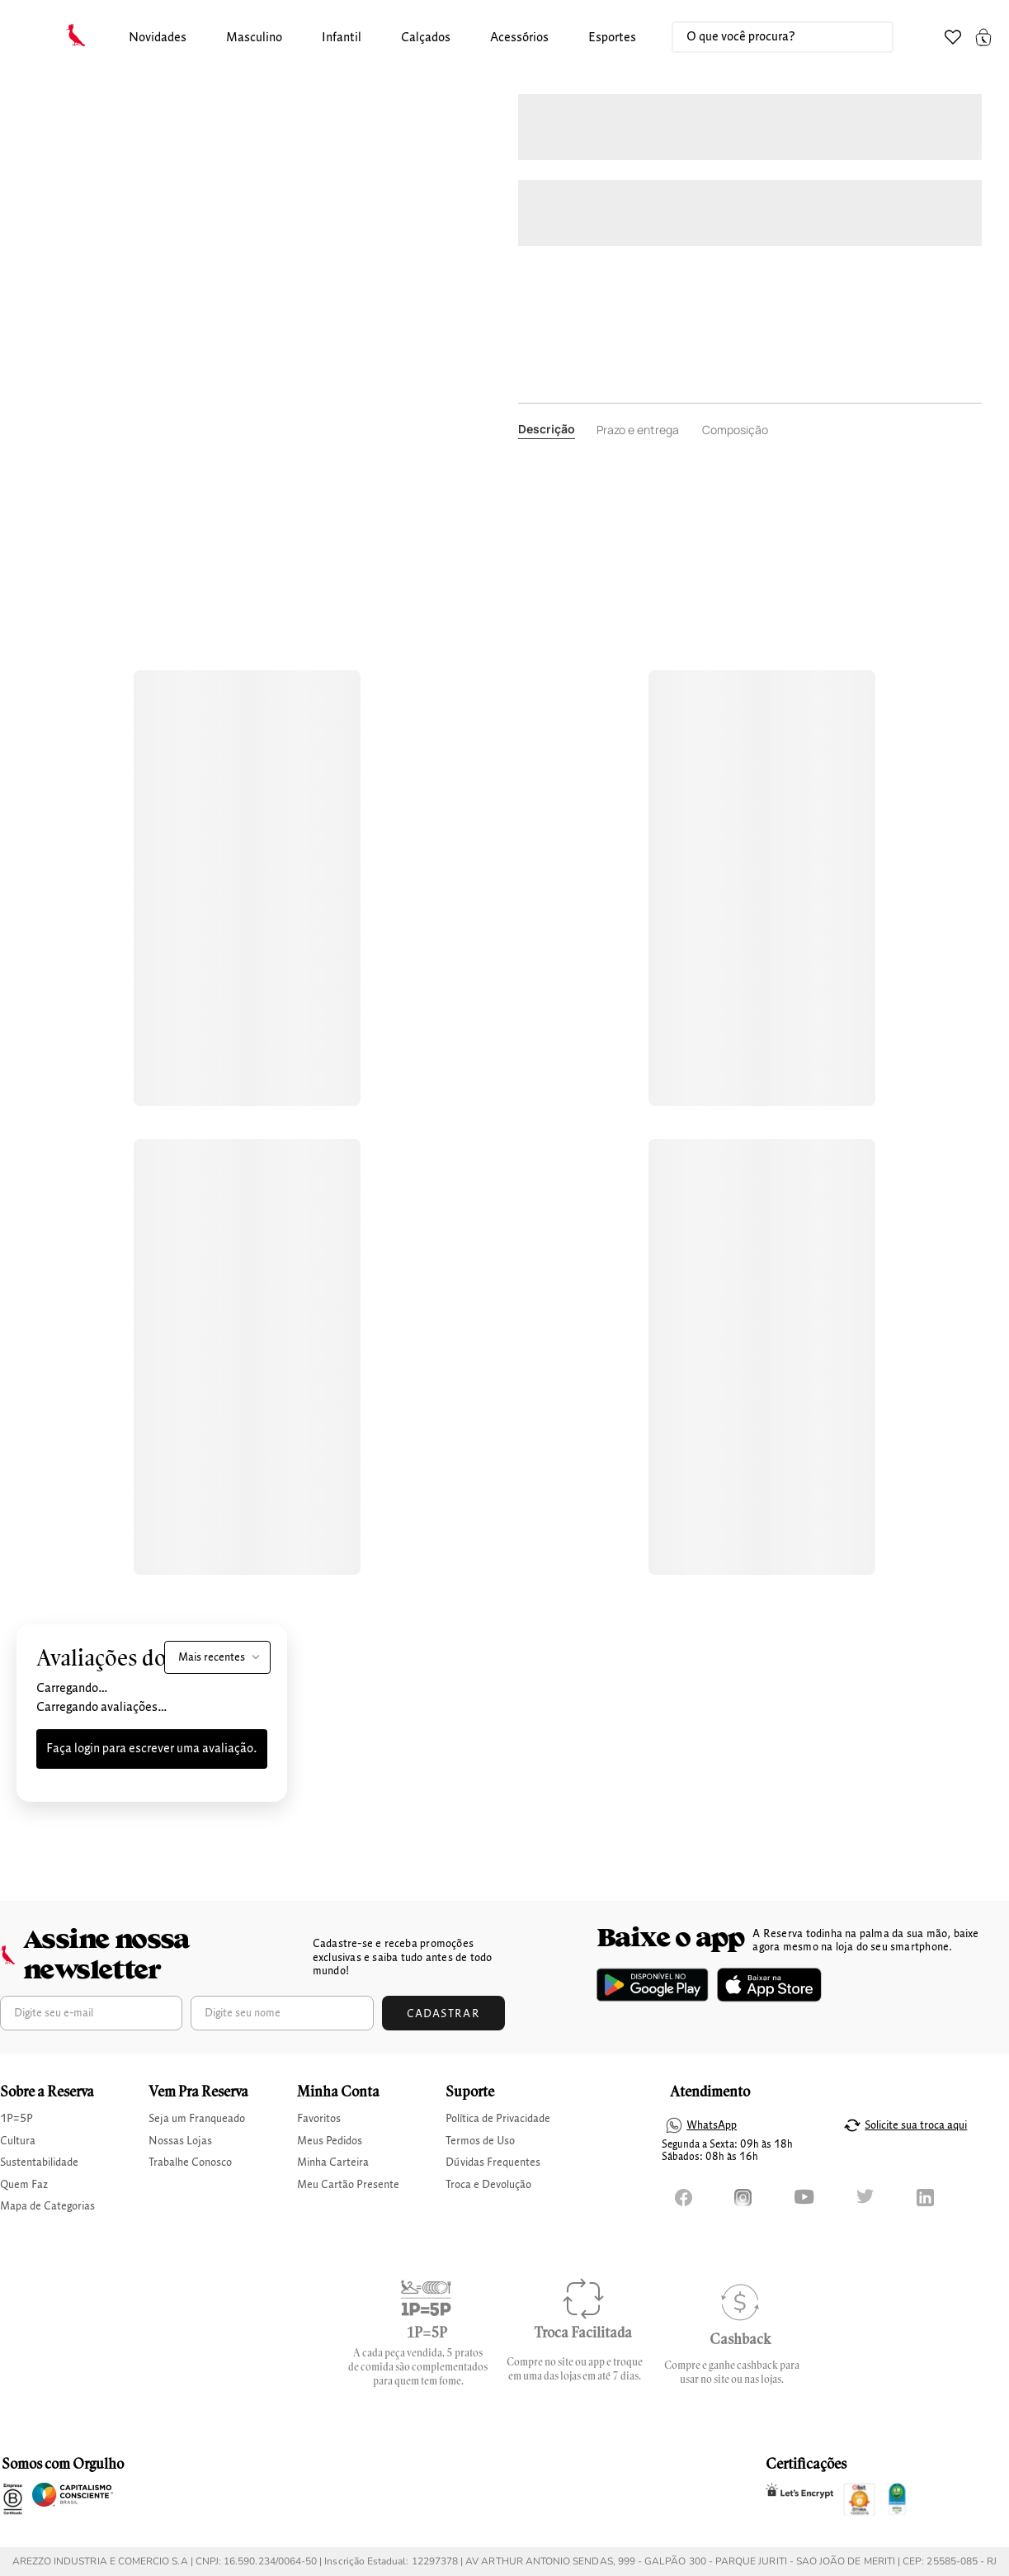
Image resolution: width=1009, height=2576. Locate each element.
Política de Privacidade (498, 2119)
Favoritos (319, 2119)
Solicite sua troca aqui (916, 2125)
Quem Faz (24, 2185)
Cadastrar (444, 2014)
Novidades (157, 38)
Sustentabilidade (39, 2162)
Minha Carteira (333, 2162)
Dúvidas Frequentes (493, 2162)
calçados (425, 38)
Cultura (17, 2141)
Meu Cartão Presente (348, 2185)
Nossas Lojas (180, 2141)
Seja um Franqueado (197, 2119)
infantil (341, 38)
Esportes (612, 38)
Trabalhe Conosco (190, 2162)
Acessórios (519, 38)
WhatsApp (711, 2125)
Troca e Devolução (488, 2185)
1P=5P (16, 2119)
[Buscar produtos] (864, 37)
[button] (157, 38)
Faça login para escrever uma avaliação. (151, 1749)
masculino (254, 38)
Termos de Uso (480, 2141)
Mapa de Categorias (47, 2206)
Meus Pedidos (329, 2141)
